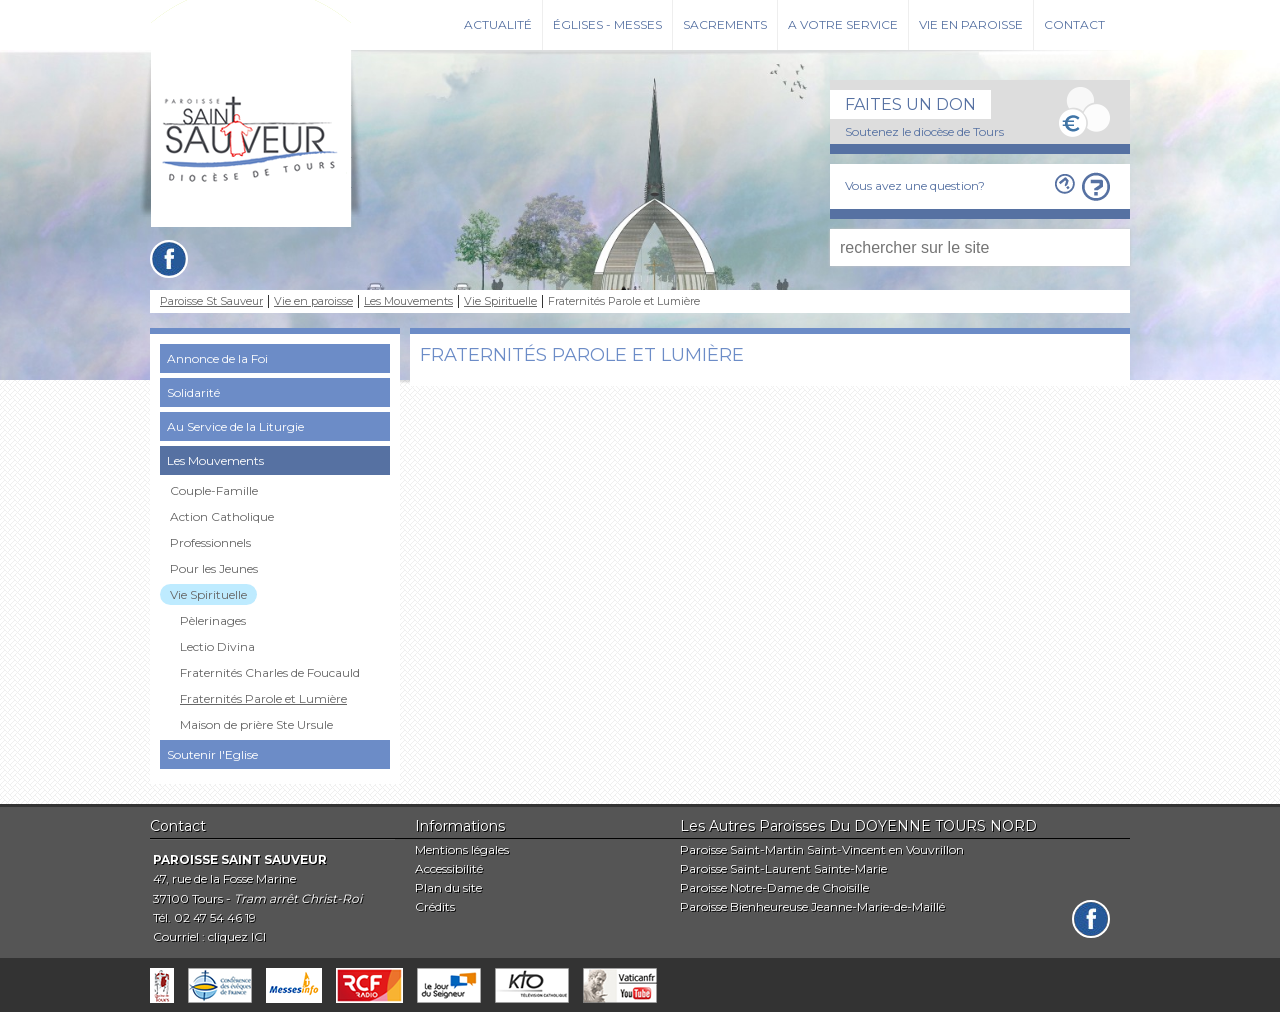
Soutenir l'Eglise (212, 754)
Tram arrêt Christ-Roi (298, 898)
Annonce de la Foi (217, 358)
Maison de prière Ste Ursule (256, 724)
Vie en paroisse (971, 24)
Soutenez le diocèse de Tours (924, 131)
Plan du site (448, 887)
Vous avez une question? (915, 185)
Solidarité (193, 392)
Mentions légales (462, 849)
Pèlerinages (213, 620)
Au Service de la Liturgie (235, 426)
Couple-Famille (214, 490)
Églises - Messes (607, 24)
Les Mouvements (408, 301)
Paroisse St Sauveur (211, 301)
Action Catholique (222, 516)
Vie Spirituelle (500, 301)
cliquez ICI (237, 936)
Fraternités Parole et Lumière (263, 698)
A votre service (843, 24)
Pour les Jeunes (214, 568)
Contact (1074, 24)
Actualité (498, 24)
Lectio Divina (217, 646)
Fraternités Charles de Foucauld (270, 672)
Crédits (435, 906)
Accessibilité (449, 868)
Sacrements (725, 24)
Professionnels (210, 542)
